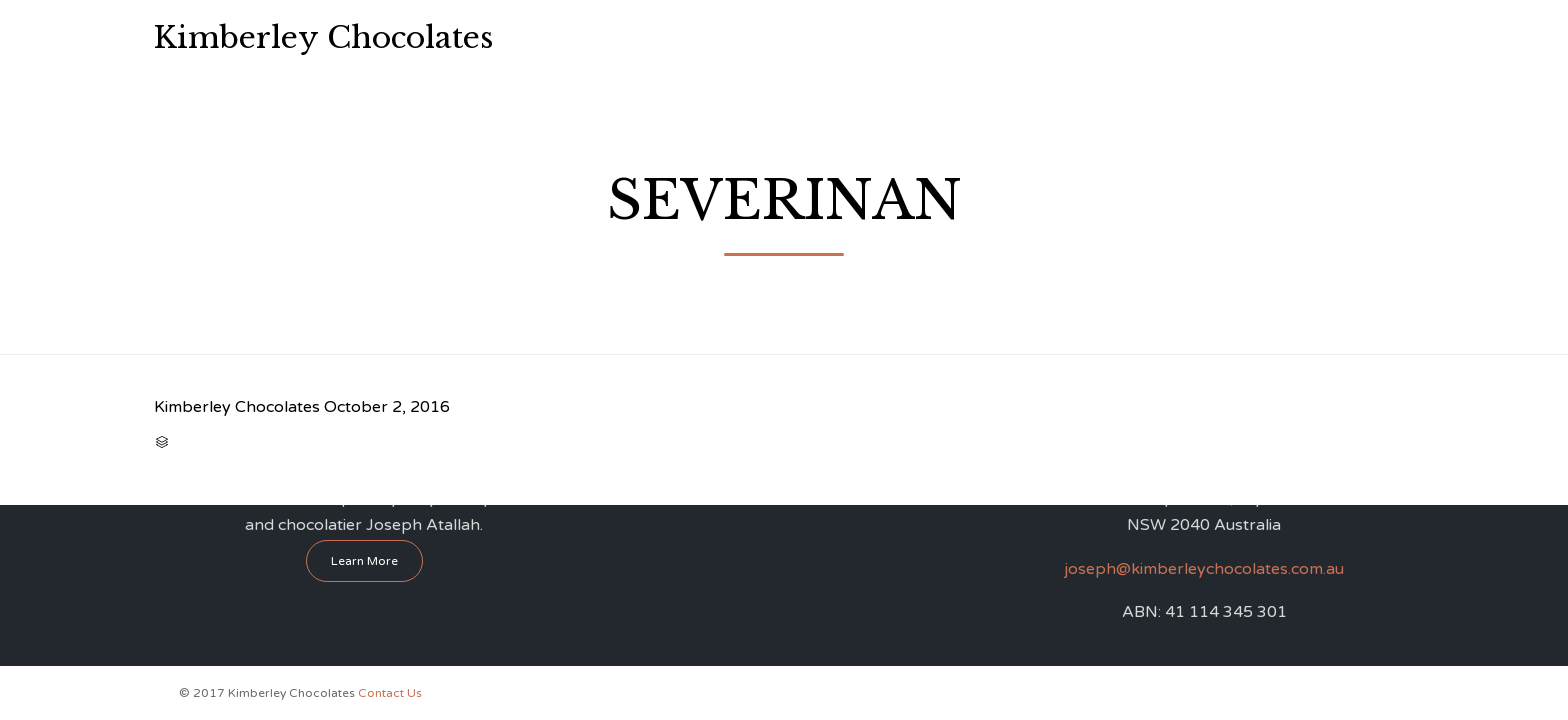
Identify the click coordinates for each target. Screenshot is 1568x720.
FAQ (1053, 37)
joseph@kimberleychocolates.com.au (1204, 569)
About (670, 37)
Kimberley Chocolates (323, 38)
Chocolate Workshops (788, 37)
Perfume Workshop (950, 37)
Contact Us (1130, 37)
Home (604, 37)
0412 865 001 (1338, 36)
